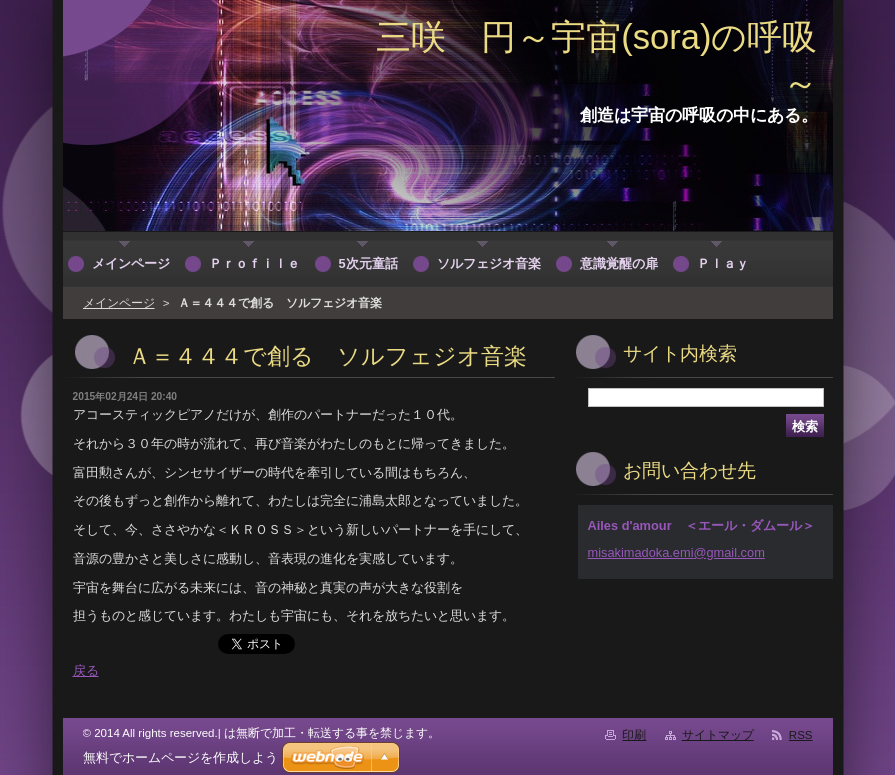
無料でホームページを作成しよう (180, 757)
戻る (86, 670)
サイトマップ (718, 735)
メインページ (119, 303)
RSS (801, 735)
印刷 (634, 735)
